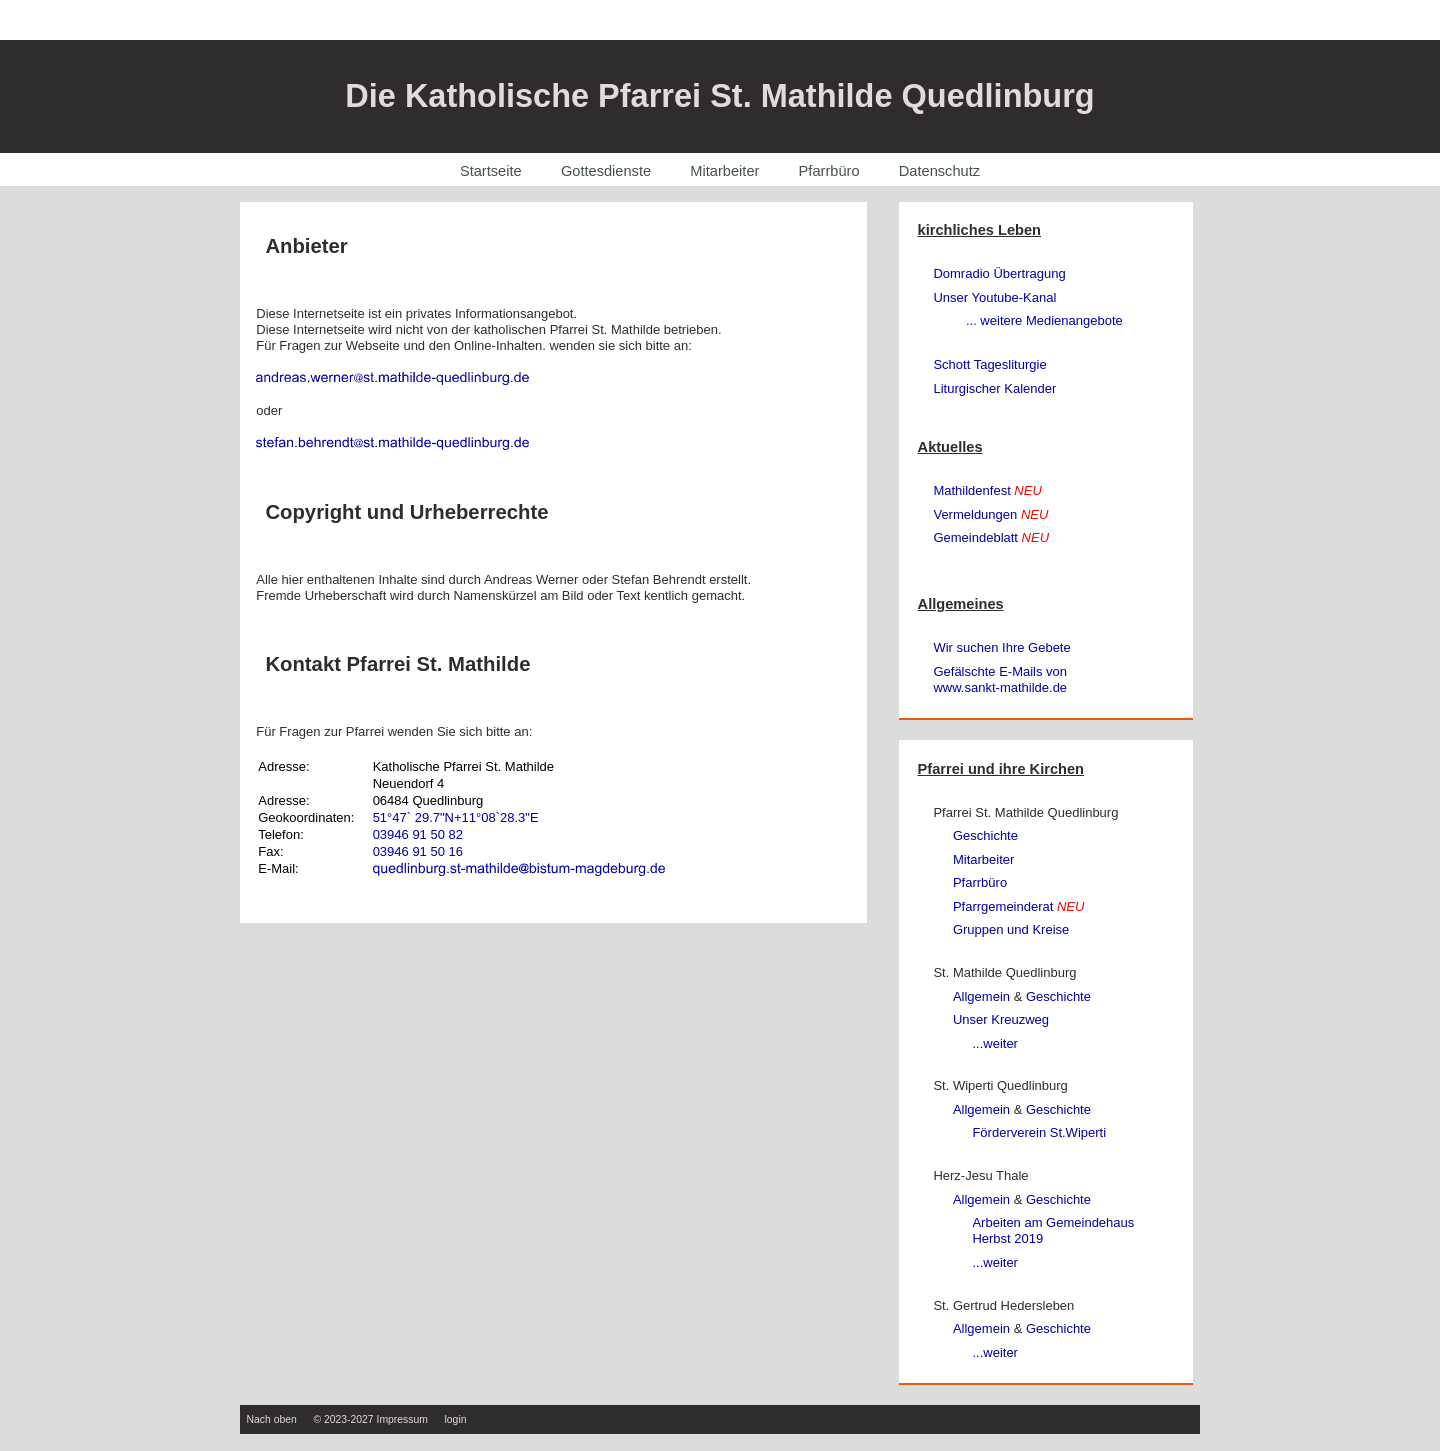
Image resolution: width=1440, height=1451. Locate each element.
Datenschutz (939, 171)
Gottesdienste (606, 171)
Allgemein (981, 996)
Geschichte (985, 835)
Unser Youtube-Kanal (994, 297)
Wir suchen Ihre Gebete (1001, 647)
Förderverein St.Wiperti (1039, 1132)
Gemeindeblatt (991, 537)
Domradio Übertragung (999, 273)
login (456, 1419)
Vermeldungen (990, 514)
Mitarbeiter (724, 171)
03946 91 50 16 (418, 851)
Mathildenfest (987, 490)
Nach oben (272, 1419)
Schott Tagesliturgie (989, 364)
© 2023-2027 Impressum (370, 1419)
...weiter (995, 1043)
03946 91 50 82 (418, 834)
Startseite (491, 171)
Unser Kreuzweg (1001, 1019)
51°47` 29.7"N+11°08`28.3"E (456, 817)
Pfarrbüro (829, 171)
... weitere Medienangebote (1044, 320)
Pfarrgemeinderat (1019, 906)
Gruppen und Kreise (1011, 929)
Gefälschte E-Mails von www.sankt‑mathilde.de (1000, 679)
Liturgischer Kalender (994, 388)
